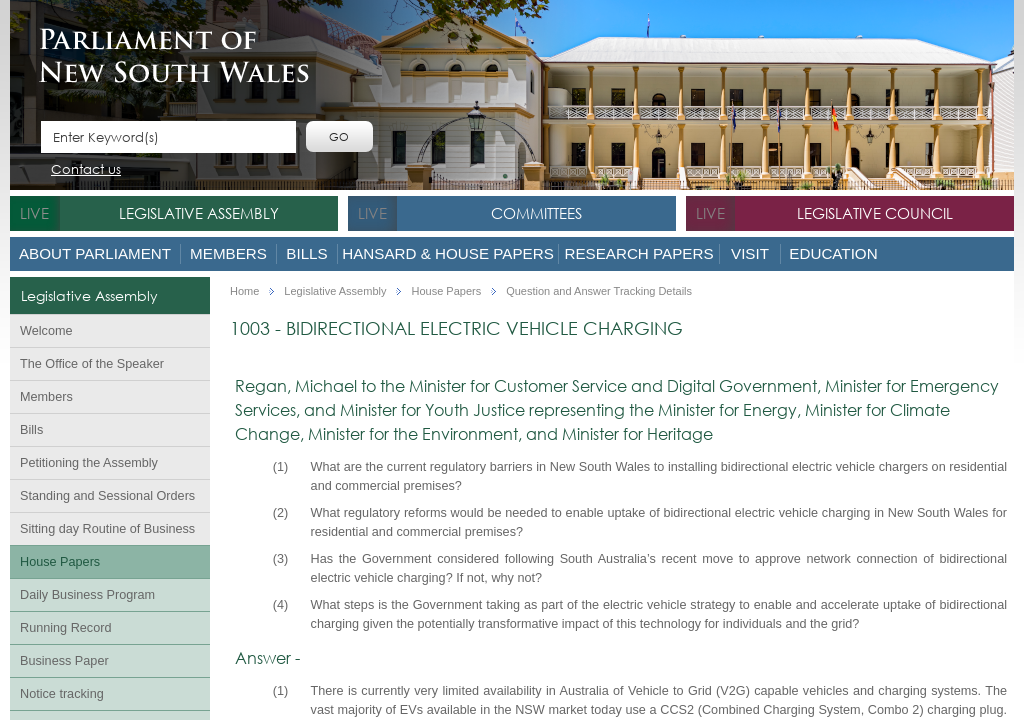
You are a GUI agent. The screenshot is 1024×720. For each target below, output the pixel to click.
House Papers (60, 562)
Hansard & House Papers (448, 253)
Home (244, 291)
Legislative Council (875, 213)
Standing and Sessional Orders (107, 496)
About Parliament (95, 253)
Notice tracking (62, 694)
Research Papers (638, 253)
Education (833, 253)
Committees (536, 213)
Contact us (86, 170)
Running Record (65, 628)
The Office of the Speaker (92, 364)
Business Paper (64, 661)
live (34, 213)
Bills (306, 253)
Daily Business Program (87, 595)
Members (228, 253)
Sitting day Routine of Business (107, 529)
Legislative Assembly (199, 213)
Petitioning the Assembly (89, 463)
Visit (750, 253)
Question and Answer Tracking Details (599, 291)
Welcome (46, 331)
